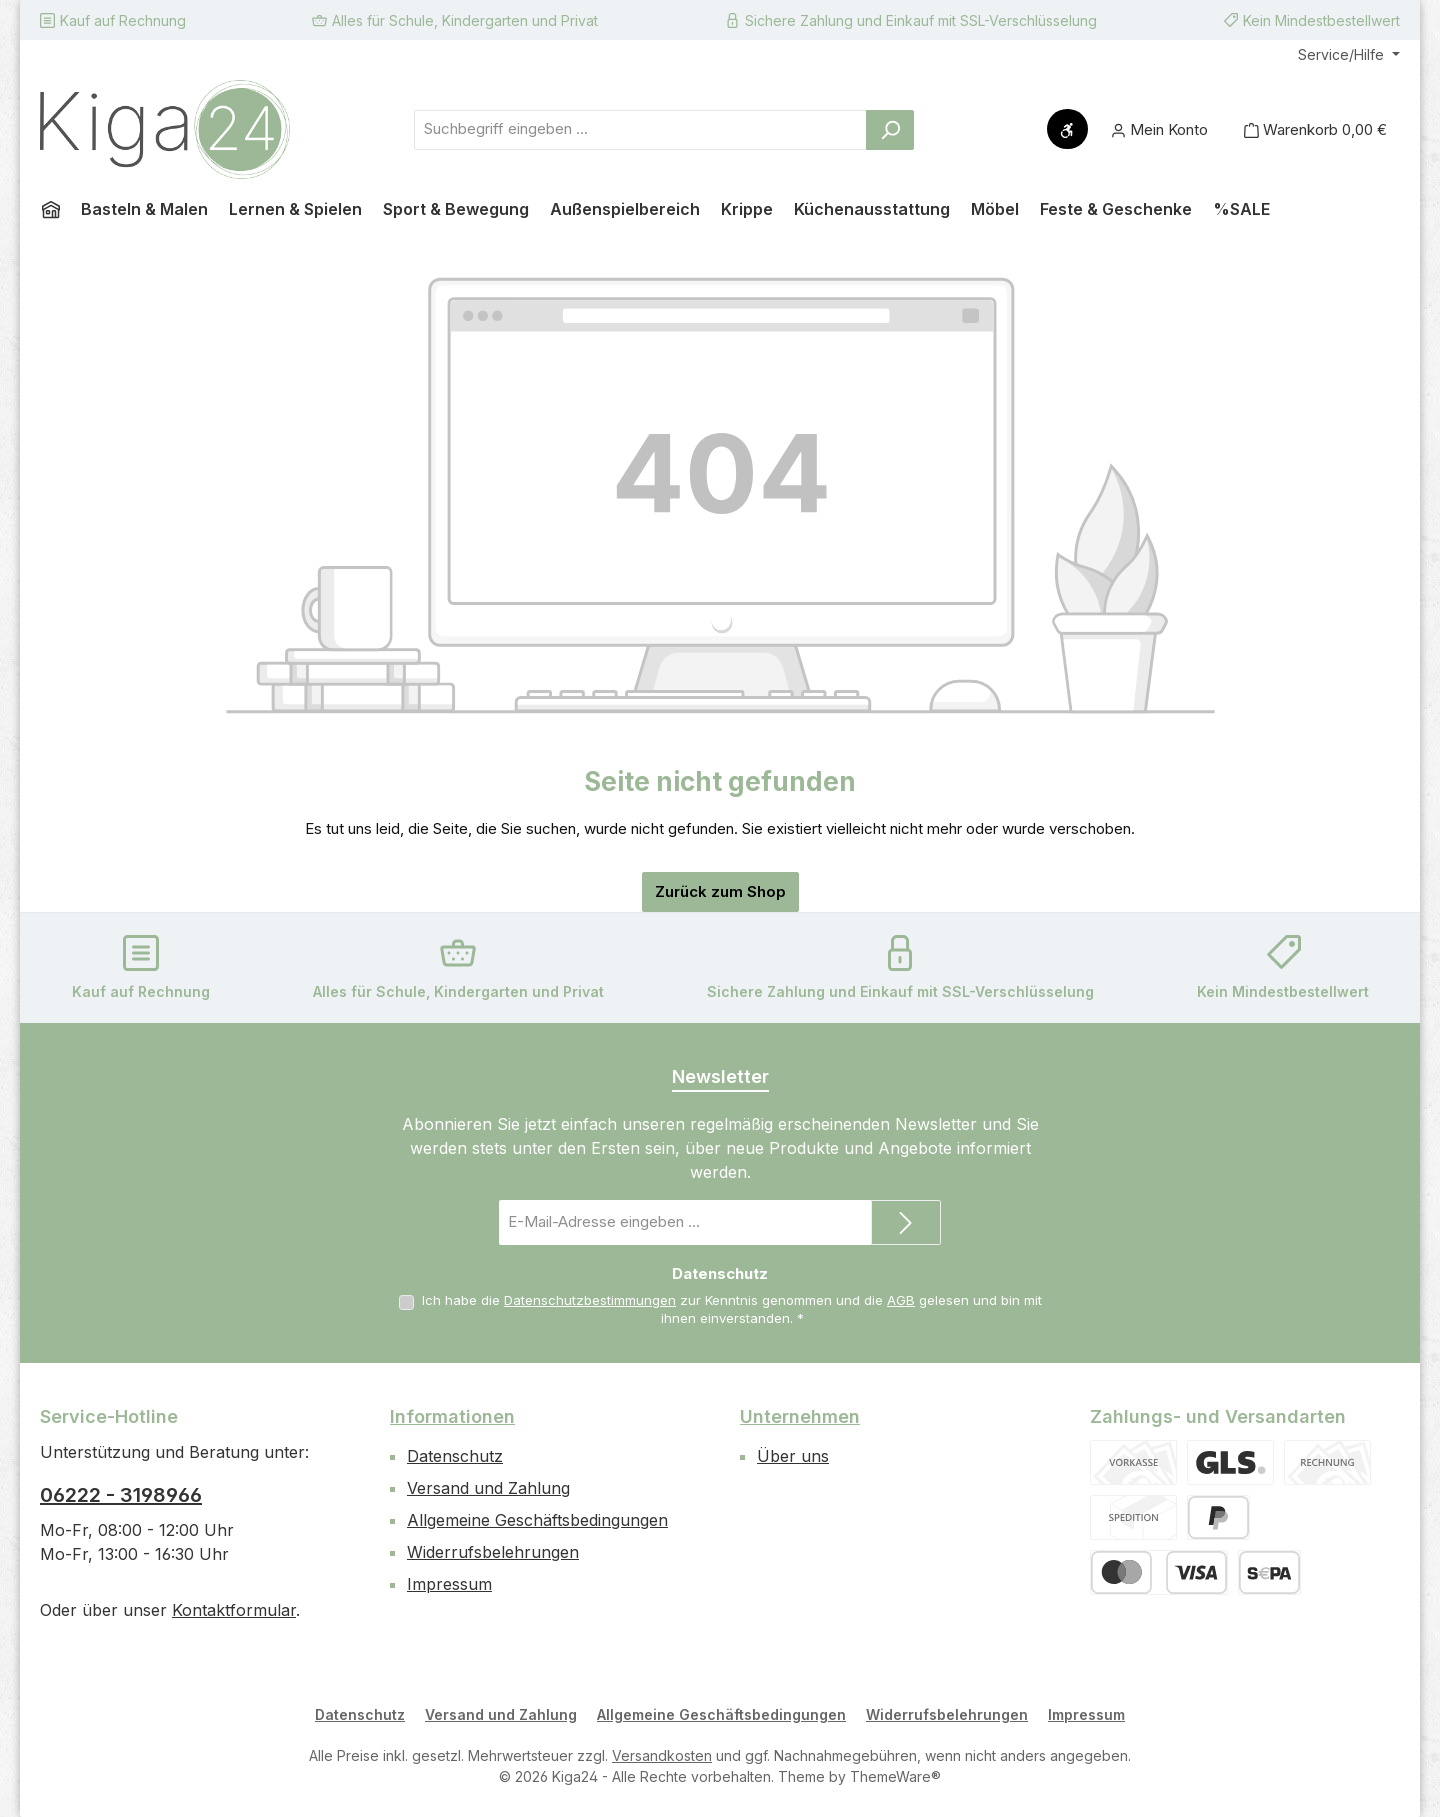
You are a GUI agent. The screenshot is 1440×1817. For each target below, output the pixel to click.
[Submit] (906, 1222)
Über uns (793, 1456)
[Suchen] (890, 130)
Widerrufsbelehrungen (493, 1552)
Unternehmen (800, 1416)
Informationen (452, 1416)
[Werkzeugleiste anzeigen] (1067, 129)
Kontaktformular (234, 1610)
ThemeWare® (895, 1776)
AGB (901, 1300)
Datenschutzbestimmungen (590, 1300)
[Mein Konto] (1159, 129)
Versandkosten (662, 1755)
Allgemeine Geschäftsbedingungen (537, 1520)
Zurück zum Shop (720, 891)
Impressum (449, 1584)
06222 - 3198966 (121, 1495)
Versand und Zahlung (488, 1488)
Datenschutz (455, 1456)
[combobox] (640, 130)
